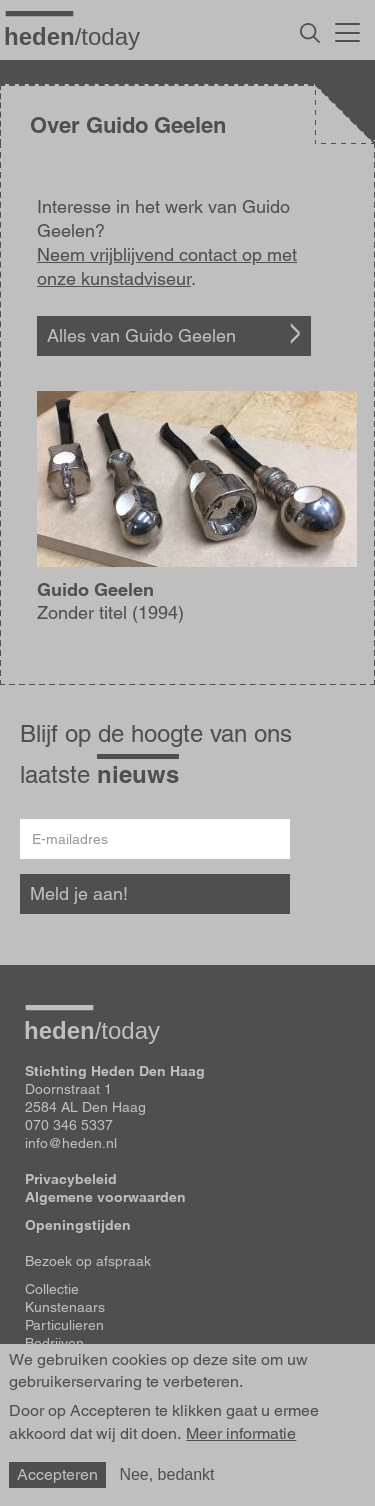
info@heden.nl (71, 1143)
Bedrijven (54, 1343)
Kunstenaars (65, 1307)
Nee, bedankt (166, 1474)
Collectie (52, 1289)
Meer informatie (241, 1434)
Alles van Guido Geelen (141, 335)
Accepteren (57, 1474)
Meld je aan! (79, 893)
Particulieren (64, 1325)
